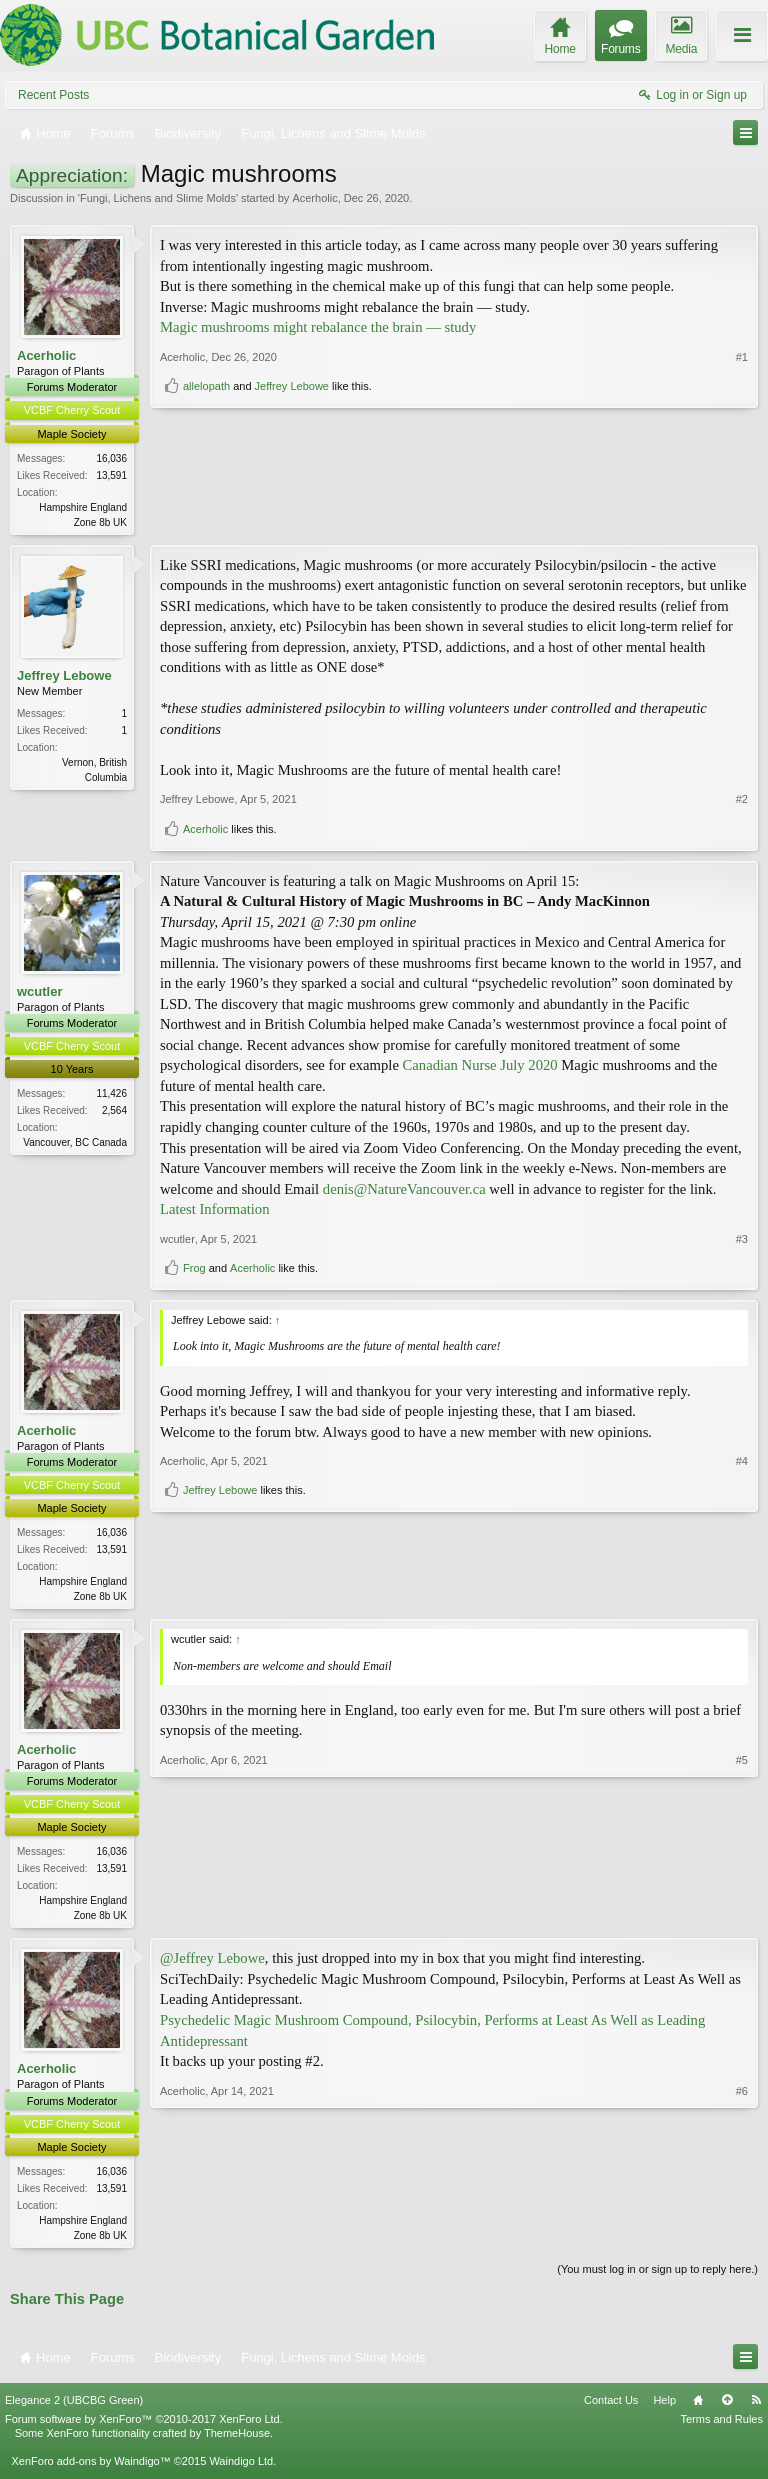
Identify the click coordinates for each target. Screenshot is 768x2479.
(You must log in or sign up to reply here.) (657, 2275)
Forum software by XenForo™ (144, 2425)
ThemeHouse (237, 2440)
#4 (742, 1561)
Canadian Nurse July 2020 (480, 1067)
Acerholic (314, 198)
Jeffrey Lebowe (292, 514)
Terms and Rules (721, 2425)
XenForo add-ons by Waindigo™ (90, 2468)
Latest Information (214, 1211)
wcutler (40, 992)
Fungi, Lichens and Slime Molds (158, 198)
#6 (742, 2237)
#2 (742, 801)
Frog (194, 1270)
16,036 (111, 458)
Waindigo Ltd (241, 2468)
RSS (756, 2406)
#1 (742, 485)
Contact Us (611, 2406)
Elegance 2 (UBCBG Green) (74, 2406)
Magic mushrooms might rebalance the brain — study (318, 327)
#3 (742, 1240)
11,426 (111, 1095)
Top (727, 2406)
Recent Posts (53, 95)
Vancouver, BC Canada (75, 1144)
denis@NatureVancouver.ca (404, 1190)
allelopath (206, 514)
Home (698, 2406)
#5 (742, 1916)
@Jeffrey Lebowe (212, 1963)
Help (664, 2406)
